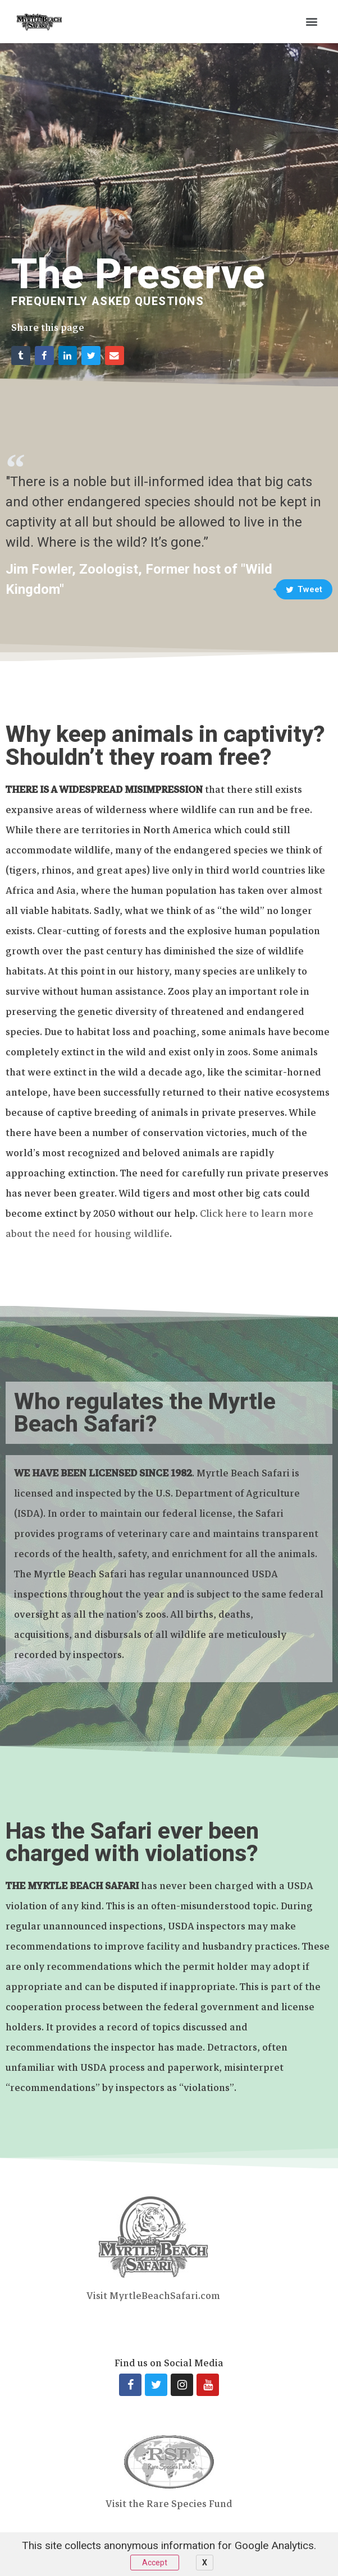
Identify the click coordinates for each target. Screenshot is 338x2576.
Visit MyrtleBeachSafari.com (153, 2296)
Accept (154, 2562)
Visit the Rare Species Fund (169, 2504)
